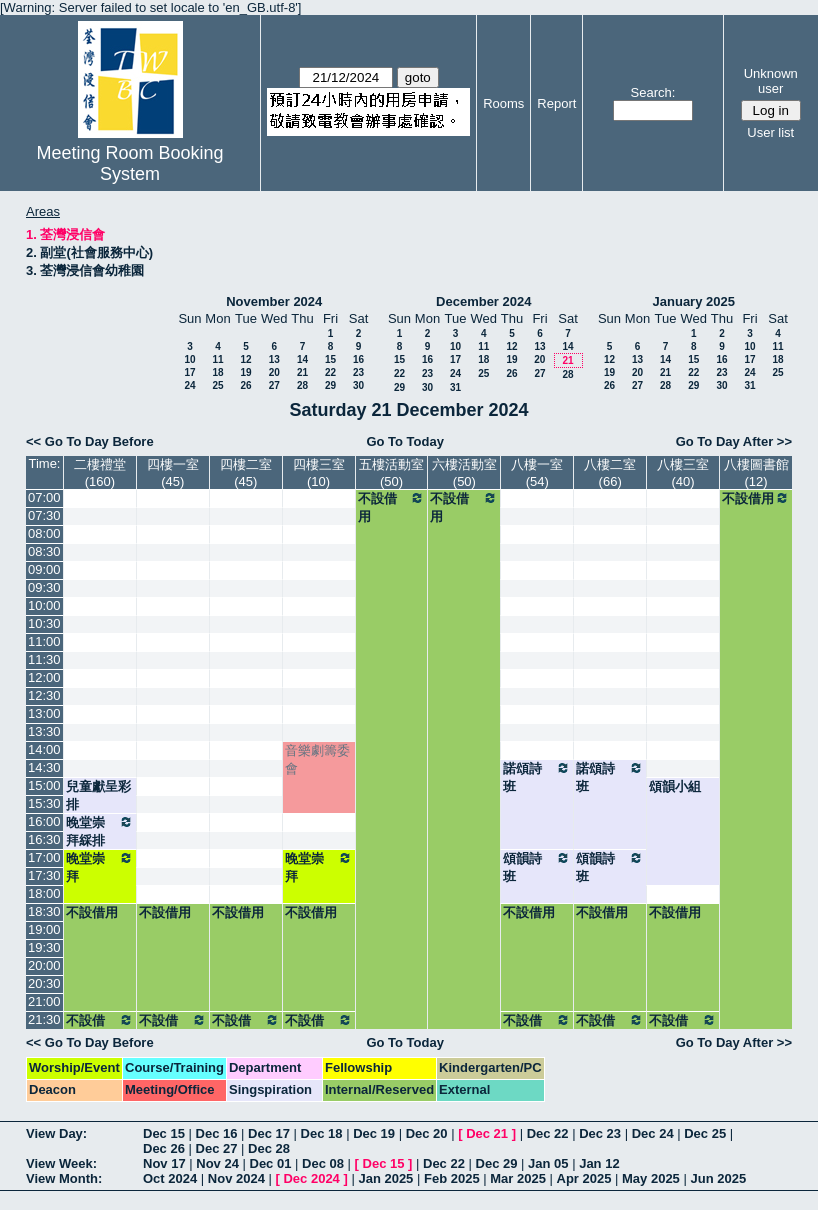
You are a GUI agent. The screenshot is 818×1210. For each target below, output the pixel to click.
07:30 (44, 515)
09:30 (44, 587)
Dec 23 (600, 1133)
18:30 (44, 911)
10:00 (44, 605)
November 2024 (274, 301)
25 (217, 385)
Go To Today (405, 441)
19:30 (44, 947)
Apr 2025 (584, 1178)
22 (330, 372)
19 (245, 372)
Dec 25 (705, 1133)
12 (245, 359)
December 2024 (483, 301)
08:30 (44, 551)
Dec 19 (374, 1133)
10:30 (44, 623)
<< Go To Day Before (90, 441)
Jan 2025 (385, 1178)
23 (358, 372)
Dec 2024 (311, 1178)
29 (330, 385)
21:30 (44, 1019)
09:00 (44, 569)
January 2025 (694, 301)
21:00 (44, 1001)
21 (302, 372)
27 (274, 385)
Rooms (503, 103)
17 (189, 372)
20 (274, 372)
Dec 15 (164, 1133)
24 (189, 385)
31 (455, 387)
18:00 (44, 893)
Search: (653, 92)
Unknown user (771, 81)
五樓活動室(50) (391, 473)
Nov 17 (164, 1163)
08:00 (44, 533)
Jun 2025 (718, 1178)
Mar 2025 (518, 1178)
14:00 (44, 749)
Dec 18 (322, 1133)
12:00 (44, 677)
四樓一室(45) (173, 473)
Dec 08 (323, 1163)
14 (302, 359)
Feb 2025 (452, 1178)
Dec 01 (271, 1163)
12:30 (44, 695)
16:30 (44, 839)
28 (302, 385)
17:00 (44, 857)
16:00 (44, 821)
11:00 (44, 641)
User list (770, 132)
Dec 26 (164, 1148)
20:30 (44, 983)
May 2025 (651, 1178)
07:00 (44, 497)
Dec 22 (548, 1133)
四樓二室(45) (246, 473)
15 (330, 359)
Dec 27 (217, 1148)
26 (245, 385)
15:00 (44, 785)
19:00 (44, 929)
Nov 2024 (236, 1178)
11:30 (44, 659)
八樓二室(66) (610, 473)
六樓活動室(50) (464, 473)
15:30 (44, 803)
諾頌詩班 (537, 777)
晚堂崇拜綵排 (100, 831)
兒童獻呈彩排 (98, 795)
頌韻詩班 (537, 867)
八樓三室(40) (683, 473)
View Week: (61, 1163)
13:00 (44, 713)
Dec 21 (487, 1133)
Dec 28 (269, 1148)
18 (217, 372)
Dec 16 (217, 1133)
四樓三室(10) (319, 473)
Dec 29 (497, 1163)
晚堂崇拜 (100, 867)
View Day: (56, 1133)
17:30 (44, 875)
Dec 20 (427, 1133)
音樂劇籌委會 (317, 759)
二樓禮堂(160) (100, 473)
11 (217, 359)
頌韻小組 (675, 786)
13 (274, 359)
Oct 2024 (170, 1178)
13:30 (44, 731)
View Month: (64, 1178)
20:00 (44, 965)
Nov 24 (217, 1163)
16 (358, 359)
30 (358, 385)
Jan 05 (548, 1163)
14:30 (44, 767)
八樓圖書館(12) (756, 473)
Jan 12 (599, 1163)
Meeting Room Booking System (130, 163)
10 (189, 359)
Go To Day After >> (734, 441)
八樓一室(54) (537, 473)
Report (556, 103)
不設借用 (392, 507)
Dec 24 (653, 1133)
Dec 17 (269, 1133)
